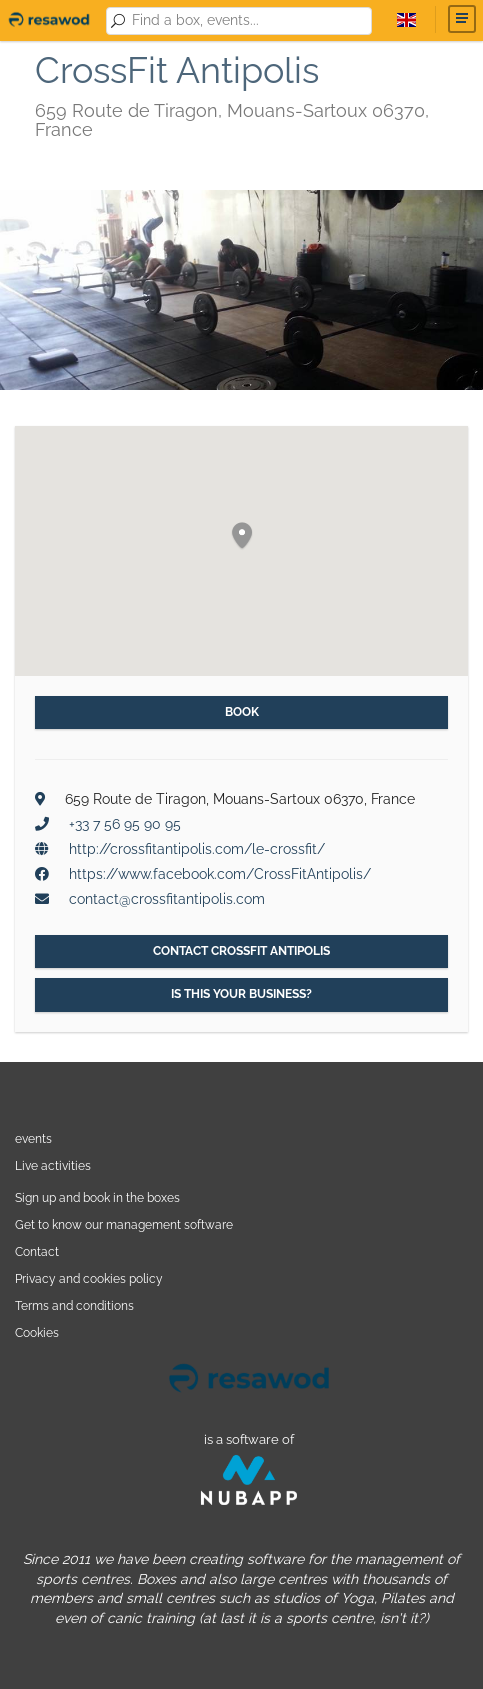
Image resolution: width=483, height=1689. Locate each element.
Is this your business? (241, 994)
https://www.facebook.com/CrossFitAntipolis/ (220, 874)
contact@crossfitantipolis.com (167, 899)
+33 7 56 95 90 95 (125, 824)
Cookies (37, 1332)
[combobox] (248, 21)
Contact (37, 1251)
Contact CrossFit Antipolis (241, 951)
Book (242, 712)
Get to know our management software (124, 1224)
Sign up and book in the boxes (97, 1197)
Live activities (53, 1165)
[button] (242, 536)
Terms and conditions (74, 1305)
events (33, 1138)
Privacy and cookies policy (89, 1278)
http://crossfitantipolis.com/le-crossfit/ (197, 849)
